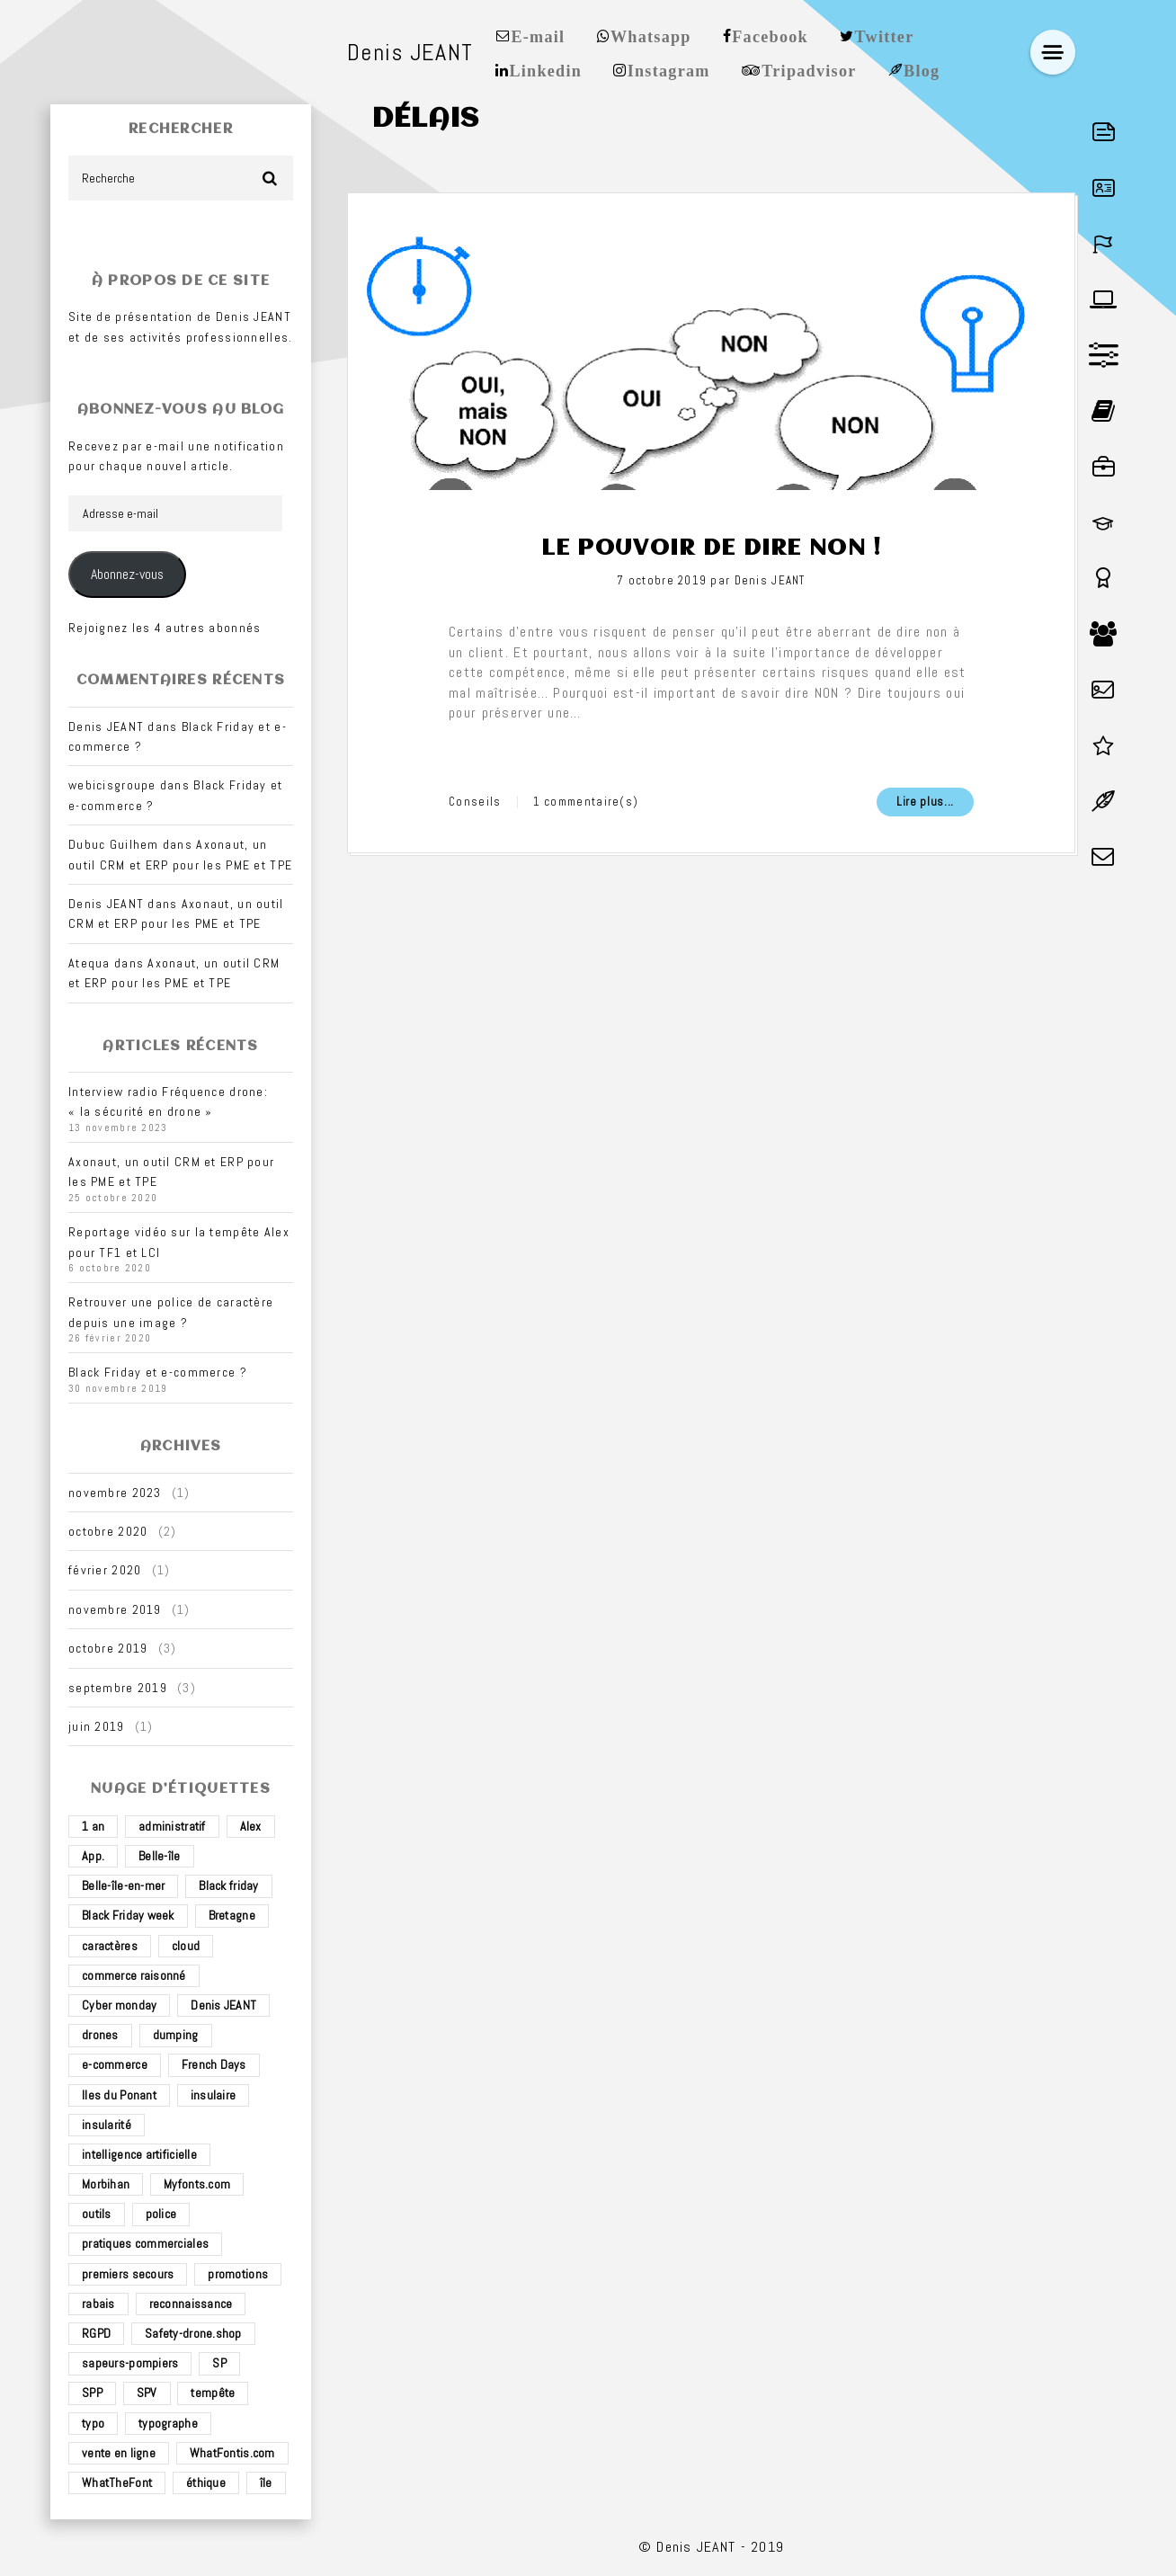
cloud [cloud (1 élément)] (186, 1946)
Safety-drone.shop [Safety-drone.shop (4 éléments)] (193, 2333)
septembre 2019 (117, 1688)
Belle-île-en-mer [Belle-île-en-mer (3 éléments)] (123, 1885)
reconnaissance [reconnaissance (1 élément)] (191, 2303)
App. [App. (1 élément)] (93, 1856)
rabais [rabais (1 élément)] (98, 2303)
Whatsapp (650, 35)
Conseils (475, 801)
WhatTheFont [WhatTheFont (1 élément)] (117, 2482)
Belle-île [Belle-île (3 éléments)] (159, 1856)
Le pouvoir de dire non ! (711, 548)
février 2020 (104, 1570)
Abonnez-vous (127, 575)
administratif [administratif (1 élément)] (172, 1826)
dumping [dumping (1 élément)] (176, 2035)
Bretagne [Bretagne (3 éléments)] (232, 1915)
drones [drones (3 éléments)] (100, 2035)
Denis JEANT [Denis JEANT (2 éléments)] (223, 2005)
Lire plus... (925, 801)
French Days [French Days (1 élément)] (214, 2064)
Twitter (884, 35)
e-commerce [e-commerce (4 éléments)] (114, 2064)
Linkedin (545, 69)
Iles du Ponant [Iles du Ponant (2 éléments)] (119, 2095)
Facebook (770, 35)
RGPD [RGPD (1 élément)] (96, 2333)
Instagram (669, 69)
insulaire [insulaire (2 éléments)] (213, 2095)
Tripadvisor (809, 69)
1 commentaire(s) (586, 801)
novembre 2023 (115, 1492)
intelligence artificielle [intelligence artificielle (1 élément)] (139, 2154)
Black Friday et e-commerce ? (157, 1372)
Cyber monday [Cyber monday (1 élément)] (119, 2005)
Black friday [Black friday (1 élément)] (228, 1885)
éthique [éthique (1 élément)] (206, 2482)
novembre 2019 (115, 1609)
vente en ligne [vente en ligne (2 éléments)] (119, 2453)
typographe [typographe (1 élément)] (168, 2423)
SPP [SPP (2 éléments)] (92, 2392)
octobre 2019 (107, 1648)
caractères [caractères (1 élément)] (110, 1946)
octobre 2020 (107, 1531)
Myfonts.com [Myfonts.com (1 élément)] (197, 2184)
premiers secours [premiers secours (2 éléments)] (128, 2274)
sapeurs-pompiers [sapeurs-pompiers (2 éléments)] (130, 2363)
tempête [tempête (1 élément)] (213, 2392)
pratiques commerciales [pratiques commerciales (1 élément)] (145, 2243)
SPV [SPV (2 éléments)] (147, 2392)
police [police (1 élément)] (161, 2214)
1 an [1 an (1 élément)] (93, 1826)
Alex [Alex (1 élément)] (251, 1826)
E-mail (538, 35)
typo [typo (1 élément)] (93, 2423)
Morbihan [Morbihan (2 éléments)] (105, 2184)
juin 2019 (96, 1726)
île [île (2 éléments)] (266, 2482)
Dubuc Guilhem (113, 844)
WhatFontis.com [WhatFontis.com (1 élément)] (232, 2453)
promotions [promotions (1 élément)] (238, 2274)
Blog (922, 69)
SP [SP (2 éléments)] (219, 2363)
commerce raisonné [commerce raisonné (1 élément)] (134, 1975)
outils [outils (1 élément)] (96, 2214)
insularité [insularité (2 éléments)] (106, 2125)
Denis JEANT (770, 580)
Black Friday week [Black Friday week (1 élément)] (128, 1915)
